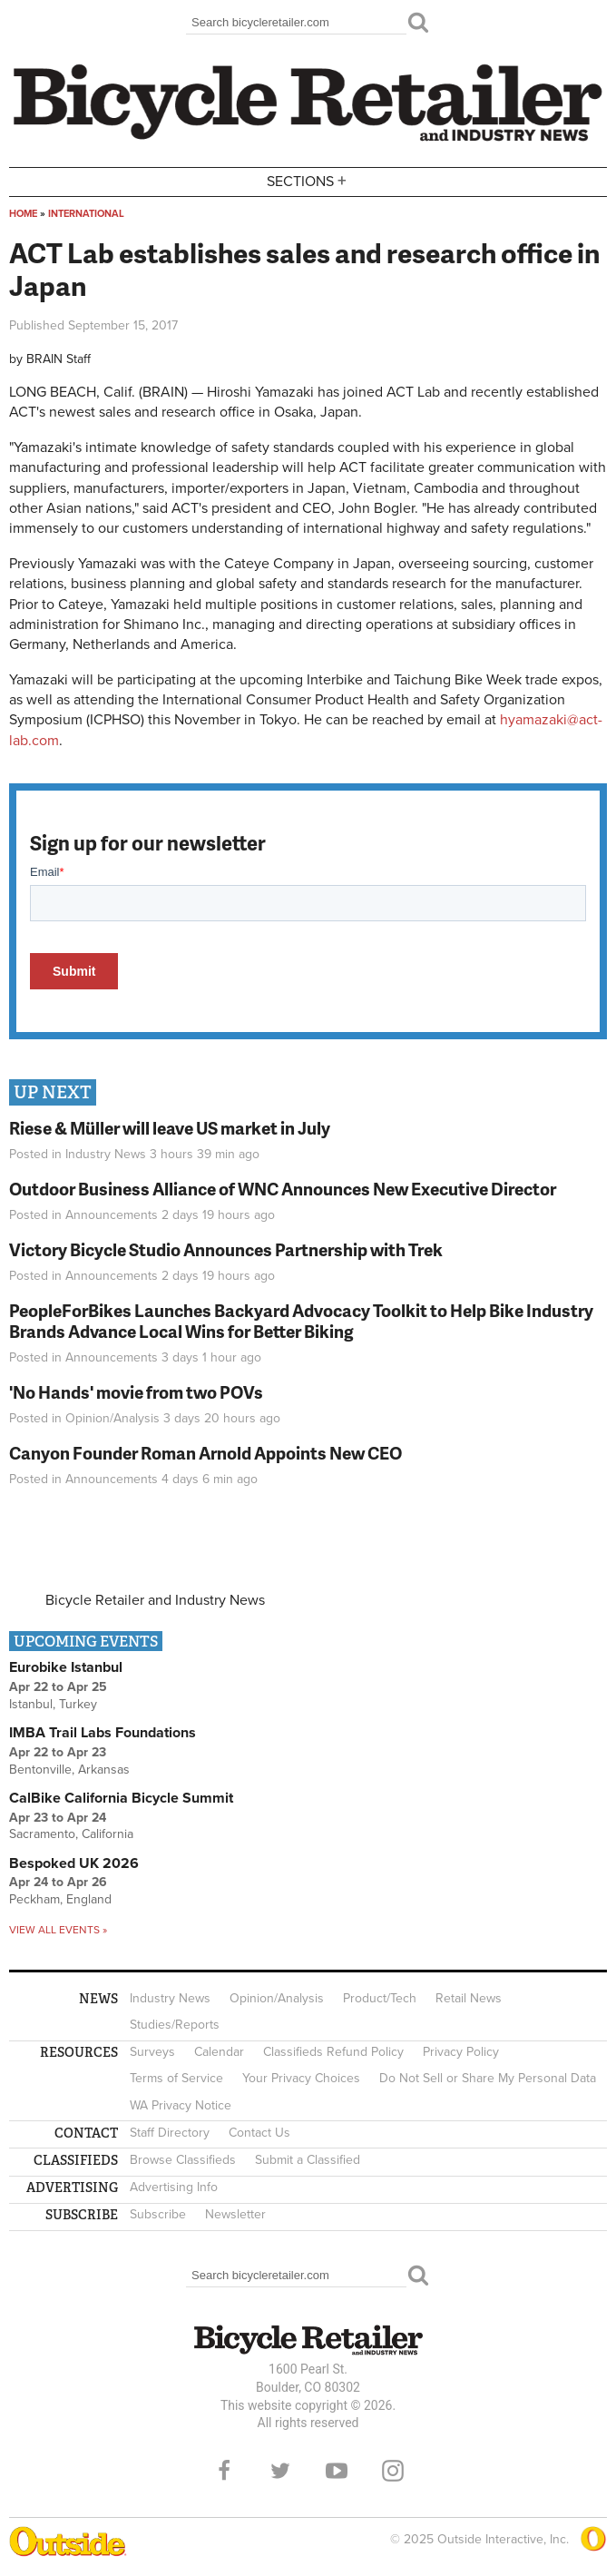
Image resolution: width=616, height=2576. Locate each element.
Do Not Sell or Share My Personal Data (487, 2078)
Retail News (468, 1998)
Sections (308, 180)
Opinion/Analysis (112, 1418)
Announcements (111, 1215)
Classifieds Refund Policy (333, 2052)
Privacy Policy (461, 2052)
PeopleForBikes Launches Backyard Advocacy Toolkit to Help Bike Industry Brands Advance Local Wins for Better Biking (301, 1320)
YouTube (336, 2471)
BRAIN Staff (58, 359)
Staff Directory (170, 2132)
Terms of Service (176, 2078)
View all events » (58, 1929)
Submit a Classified (307, 2160)
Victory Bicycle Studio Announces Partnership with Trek (226, 1249)
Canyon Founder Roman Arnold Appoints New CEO (205, 1452)
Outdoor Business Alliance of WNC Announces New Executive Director (282, 1188)
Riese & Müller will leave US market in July (169, 1128)
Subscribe (158, 2214)
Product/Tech (379, 1998)
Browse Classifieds (183, 2160)
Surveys (152, 2052)
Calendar (219, 2052)
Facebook (224, 2471)
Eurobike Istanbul (65, 1667)
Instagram (393, 2471)
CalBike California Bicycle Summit (121, 1798)
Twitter (280, 2471)
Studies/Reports (175, 2024)
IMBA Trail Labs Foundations (102, 1733)
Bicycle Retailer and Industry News (155, 1600)
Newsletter (235, 2214)
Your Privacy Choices (301, 2078)
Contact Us (259, 2132)
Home (23, 214)
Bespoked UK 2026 (74, 1863)
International (86, 214)
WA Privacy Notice (180, 2105)
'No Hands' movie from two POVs (136, 1392)
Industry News (105, 1154)
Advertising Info (174, 2187)
